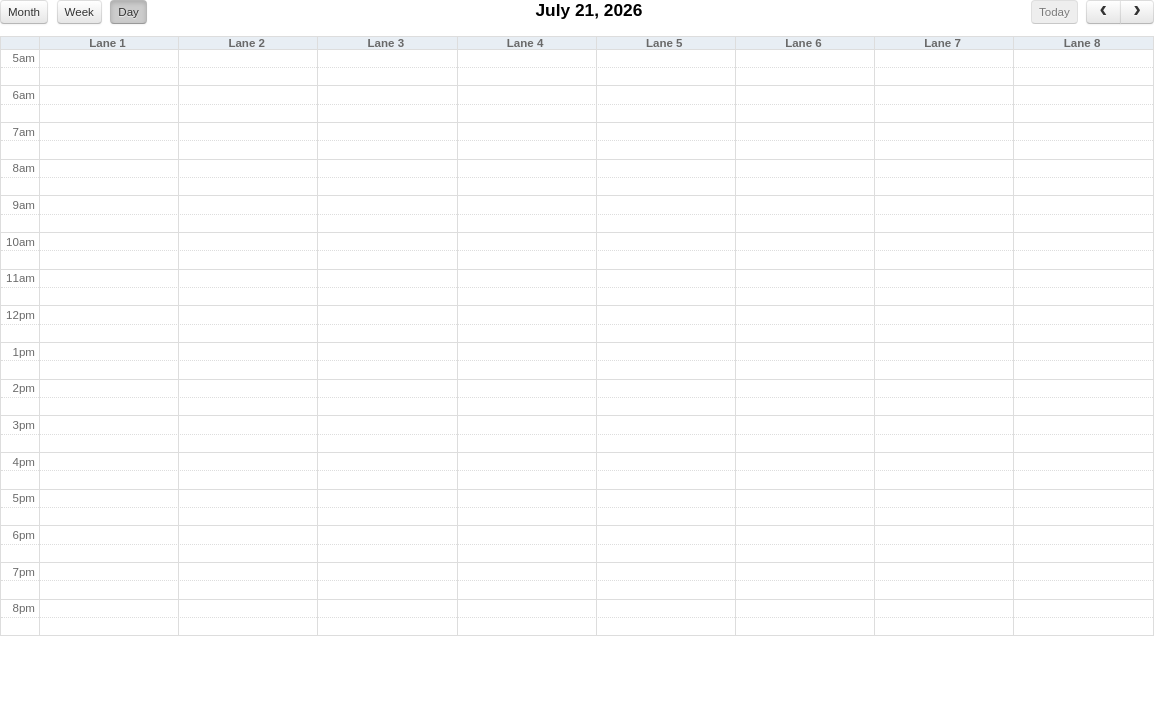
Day (128, 12)
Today (1054, 12)
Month (24, 12)
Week (79, 12)
